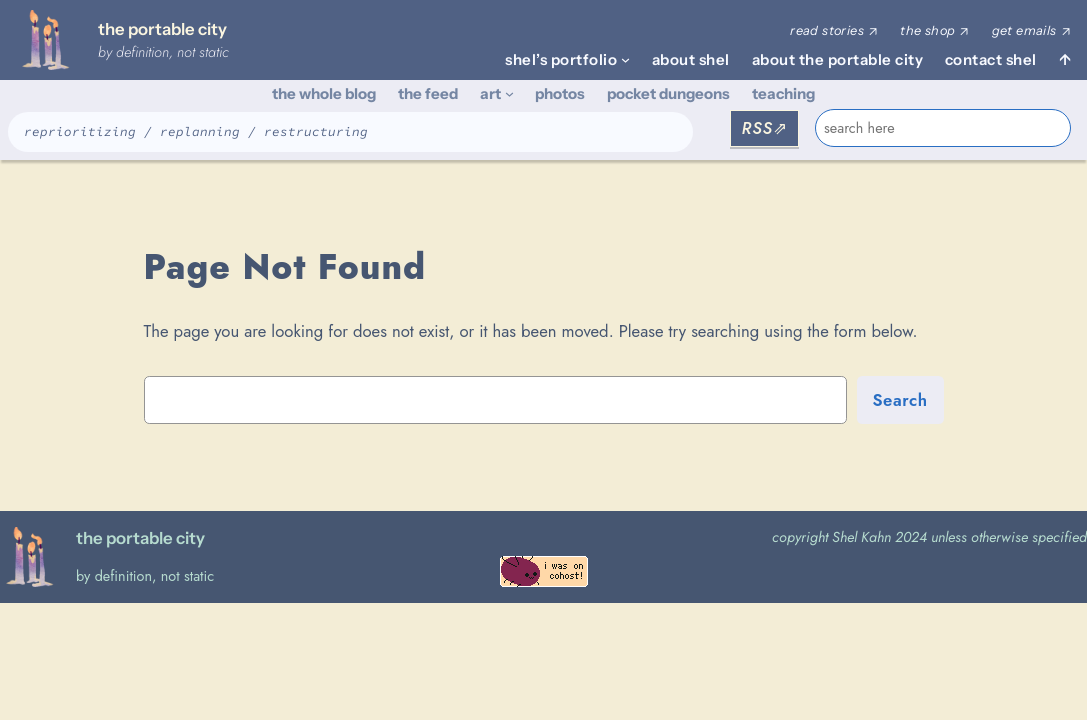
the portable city (162, 29)
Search (900, 400)
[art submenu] (509, 93)
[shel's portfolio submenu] (625, 59)
